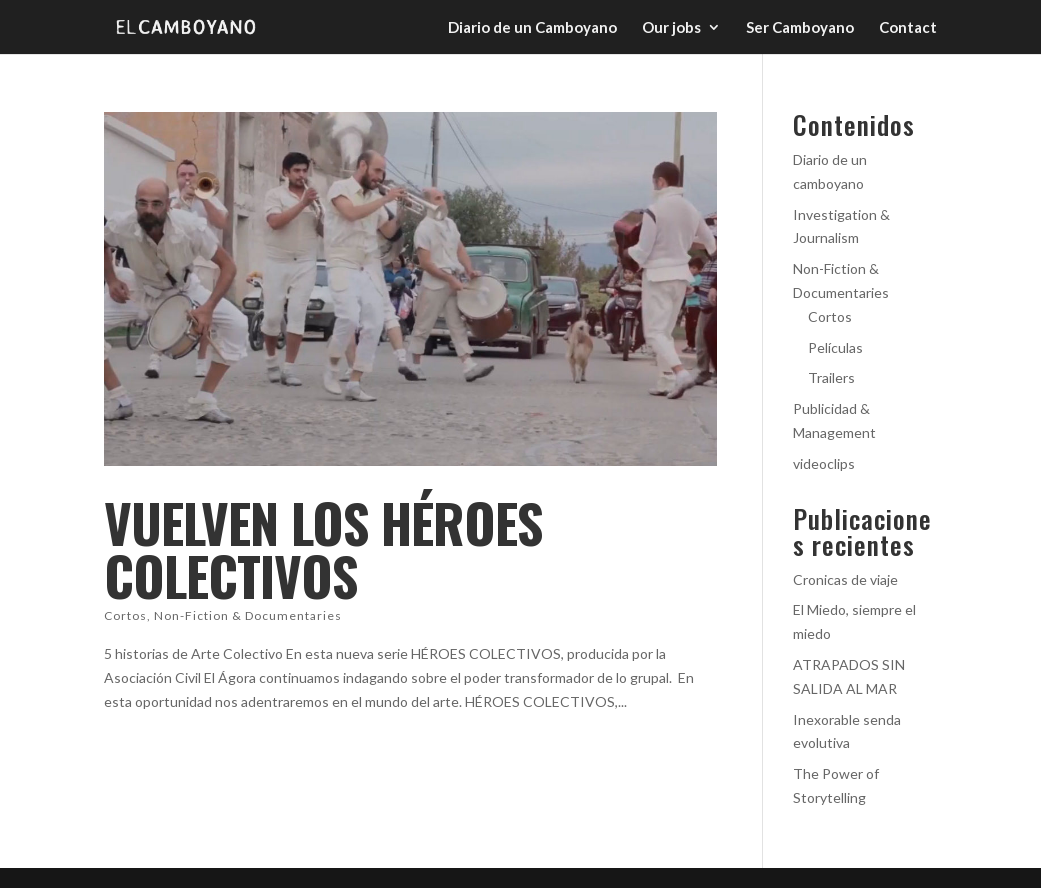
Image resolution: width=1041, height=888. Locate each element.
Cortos (125, 615)
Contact (908, 28)
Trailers (831, 377)
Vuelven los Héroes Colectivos (323, 548)
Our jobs (671, 28)
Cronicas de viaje (845, 579)
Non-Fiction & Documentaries (248, 615)
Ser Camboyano (800, 28)
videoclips (824, 463)
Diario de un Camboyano (532, 28)
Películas (835, 347)
